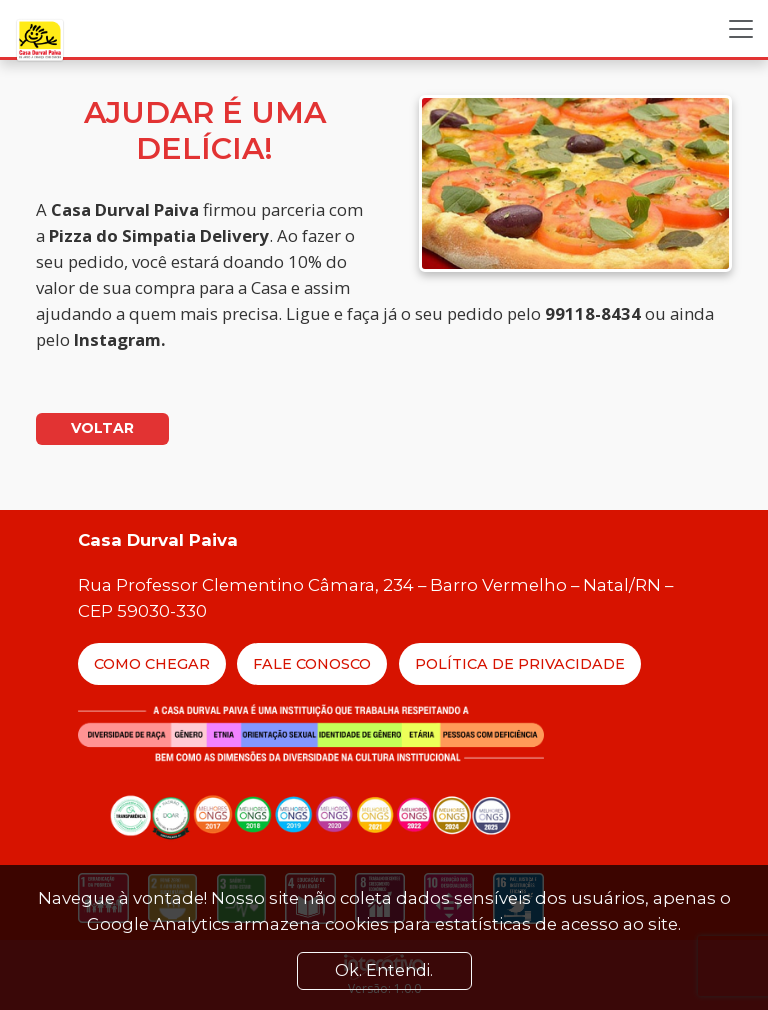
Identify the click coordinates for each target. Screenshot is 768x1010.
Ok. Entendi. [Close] (384, 970)
